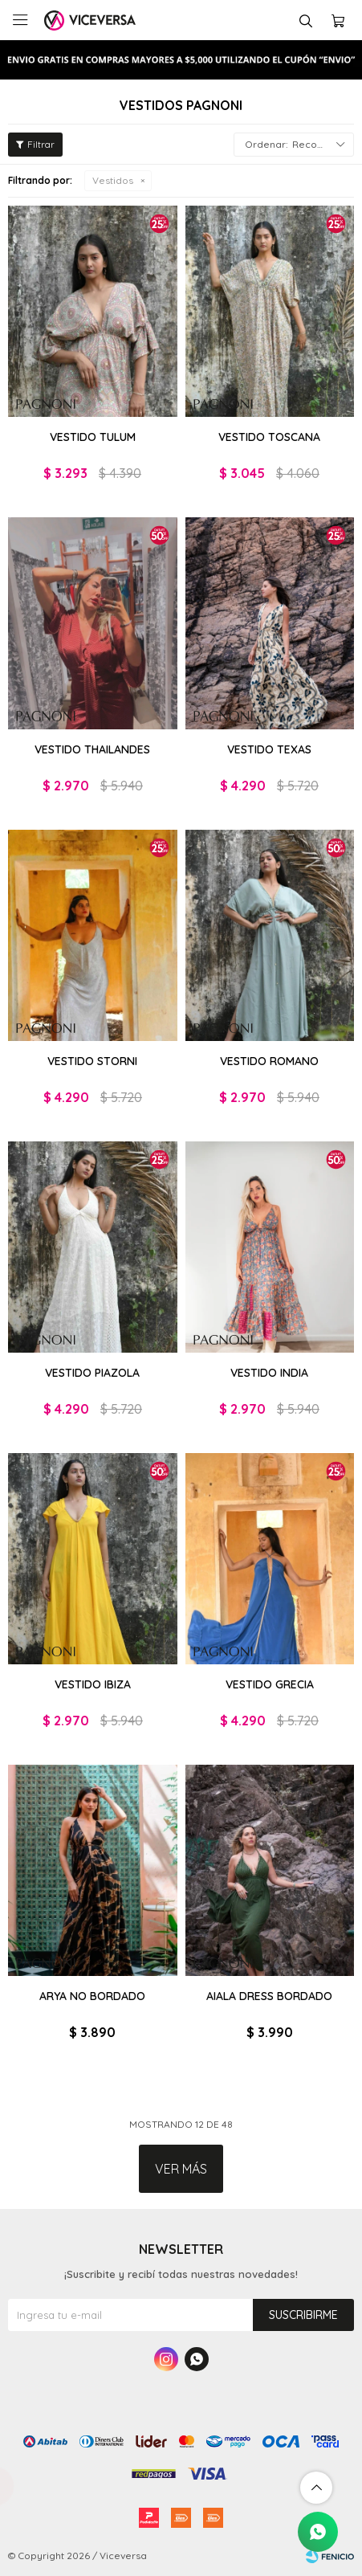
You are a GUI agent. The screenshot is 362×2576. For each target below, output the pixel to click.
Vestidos (112, 180)
